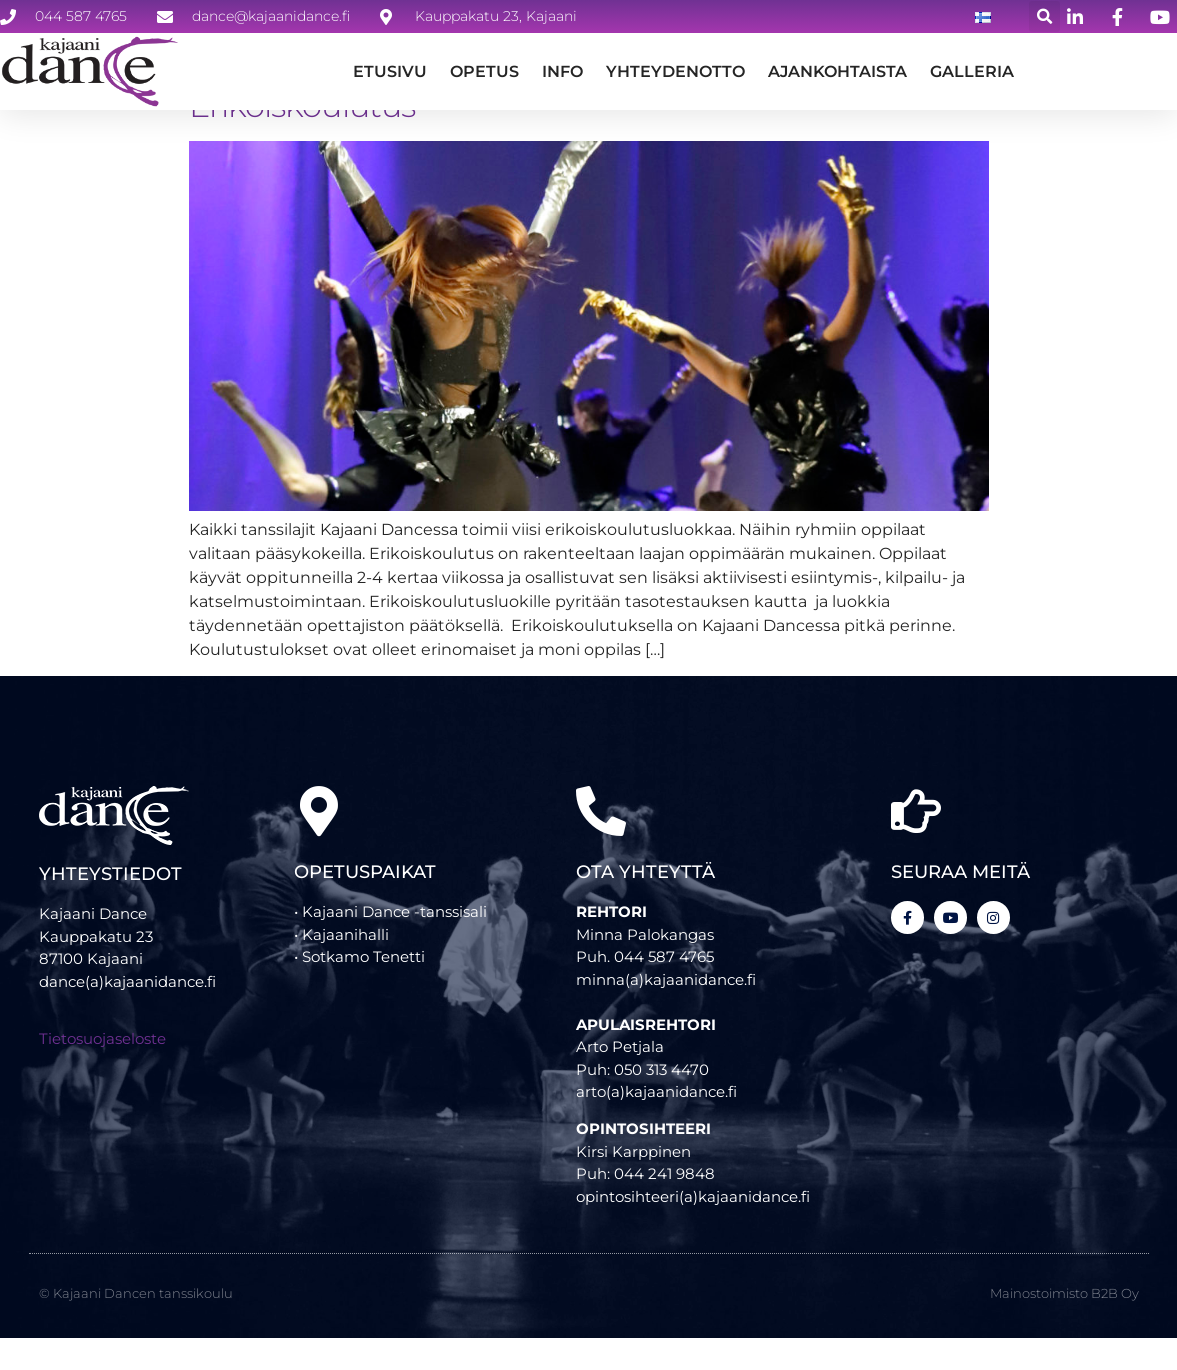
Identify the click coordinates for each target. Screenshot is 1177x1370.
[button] (1044, 16)
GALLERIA (972, 71)
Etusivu (390, 71)
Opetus (484, 71)
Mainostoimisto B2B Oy (1064, 1324)
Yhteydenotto (675, 71)
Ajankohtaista (837, 71)
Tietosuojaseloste (102, 1069)
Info (562, 71)
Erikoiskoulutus (302, 136)
